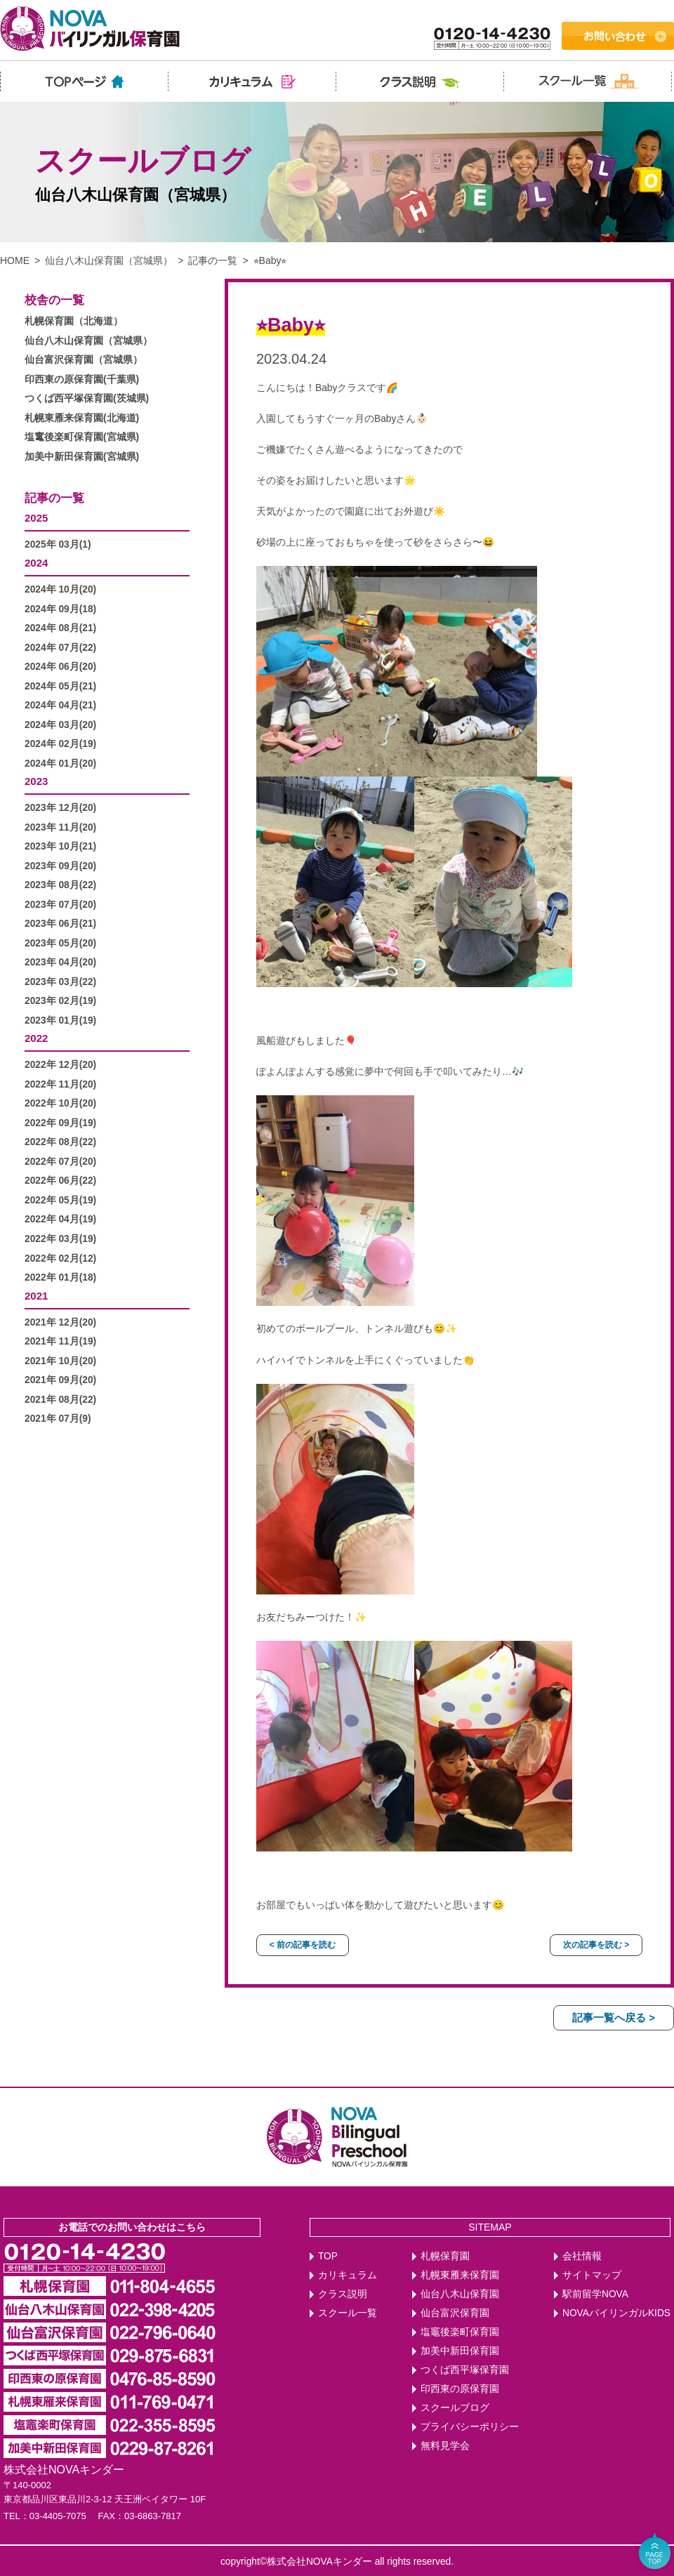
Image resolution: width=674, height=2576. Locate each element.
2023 (36, 781)
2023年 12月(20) (60, 807)
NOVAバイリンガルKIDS (616, 2313)
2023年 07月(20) (60, 904)
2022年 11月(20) (60, 1084)
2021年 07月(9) (58, 1418)
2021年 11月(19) (60, 1341)
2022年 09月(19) (60, 1123)
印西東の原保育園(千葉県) (82, 379)
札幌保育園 (445, 2256)
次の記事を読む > (596, 1945)
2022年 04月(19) (60, 1219)
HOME (14, 260)
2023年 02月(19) (60, 1001)
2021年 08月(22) (60, 1399)
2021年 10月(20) (60, 1361)
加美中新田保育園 (460, 2351)
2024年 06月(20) (60, 666)
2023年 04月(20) (60, 962)
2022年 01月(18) (60, 1277)
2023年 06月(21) (60, 923)
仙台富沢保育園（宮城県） (84, 360)
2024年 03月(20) (60, 725)
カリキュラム (347, 2275)
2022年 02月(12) (60, 1258)
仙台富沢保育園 (455, 2313)
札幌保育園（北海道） (74, 321)
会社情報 (582, 2256)
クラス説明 (342, 2294)
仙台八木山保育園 (460, 2294)
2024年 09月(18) (60, 609)
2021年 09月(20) (60, 1380)
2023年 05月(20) (60, 943)
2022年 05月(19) (60, 1200)
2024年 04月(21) (60, 705)
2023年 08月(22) (60, 885)
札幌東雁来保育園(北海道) (82, 418)
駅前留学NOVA (595, 2294)
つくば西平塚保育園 (465, 2370)
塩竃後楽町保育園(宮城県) (82, 437)
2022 (36, 1038)
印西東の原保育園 (460, 2389)
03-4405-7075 (57, 2516)
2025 (36, 518)
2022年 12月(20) (60, 1064)
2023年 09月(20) (60, 866)
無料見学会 (445, 2445)
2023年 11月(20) (60, 827)
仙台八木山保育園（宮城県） (109, 260)
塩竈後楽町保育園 (460, 2332)
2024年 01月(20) (60, 763)
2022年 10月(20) (60, 1103)
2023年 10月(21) (60, 846)
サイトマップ (591, 2275)
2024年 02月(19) (60, 744)
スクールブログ (455, 2408)
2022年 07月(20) (60, 1161)
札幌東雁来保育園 (460, 2275)
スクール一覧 (347, 2313)
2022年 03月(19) (60, 1239)
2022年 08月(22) (60, 1142)
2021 (36, 1296)
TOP (328, 2256)
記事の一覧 (212, 260)
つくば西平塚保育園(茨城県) (87, 398)
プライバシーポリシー (470, 2427)
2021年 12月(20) (60, 1322)
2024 (36, 563)
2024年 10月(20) (60, 589)
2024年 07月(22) (60, 647)
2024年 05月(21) (60, 686)
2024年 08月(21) (60, 628)
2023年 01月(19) (60, 1020)
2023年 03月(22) (60, 982)
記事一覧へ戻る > (613, 2017)
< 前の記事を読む (303, 1945)
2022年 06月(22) (60, 1180)
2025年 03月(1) (58, 544)
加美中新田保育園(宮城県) (82, 456)
